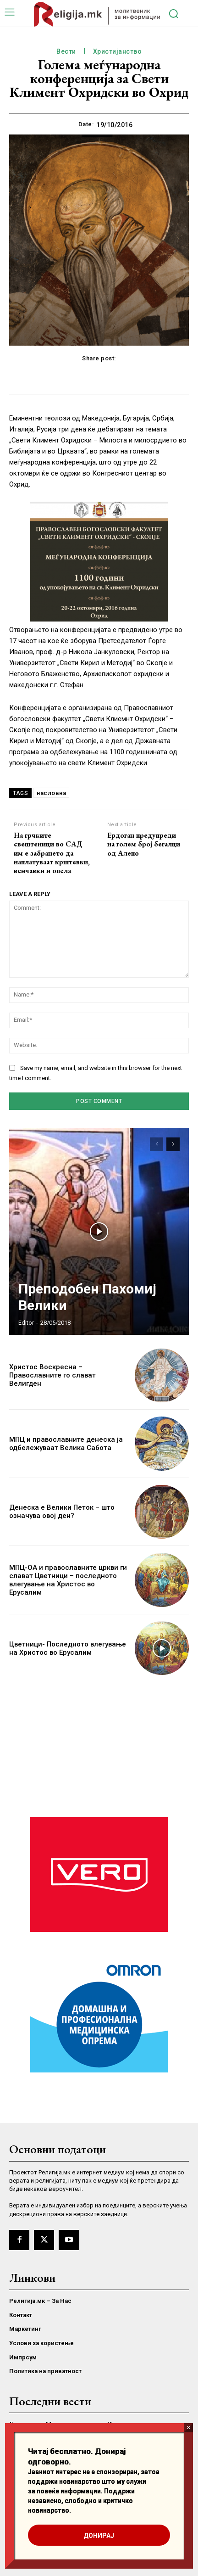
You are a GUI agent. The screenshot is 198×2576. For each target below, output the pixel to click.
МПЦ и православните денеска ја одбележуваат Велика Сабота (66, 1443)
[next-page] (173, 1144)
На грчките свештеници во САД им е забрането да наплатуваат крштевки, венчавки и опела (52, 853)
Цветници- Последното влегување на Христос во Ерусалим (67, 1648)
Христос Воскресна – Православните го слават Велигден (52, 1375)
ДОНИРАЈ (98, 2535)
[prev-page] (156, 1144)
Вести (66, 52)
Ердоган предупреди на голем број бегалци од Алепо (143, 844)
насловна (51, 793)
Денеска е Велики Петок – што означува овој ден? (62, 1511)
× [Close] (189, 2427)
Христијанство (117, 52)
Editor (26, 1322)
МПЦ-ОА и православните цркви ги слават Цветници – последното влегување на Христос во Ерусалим (68, 1579)
